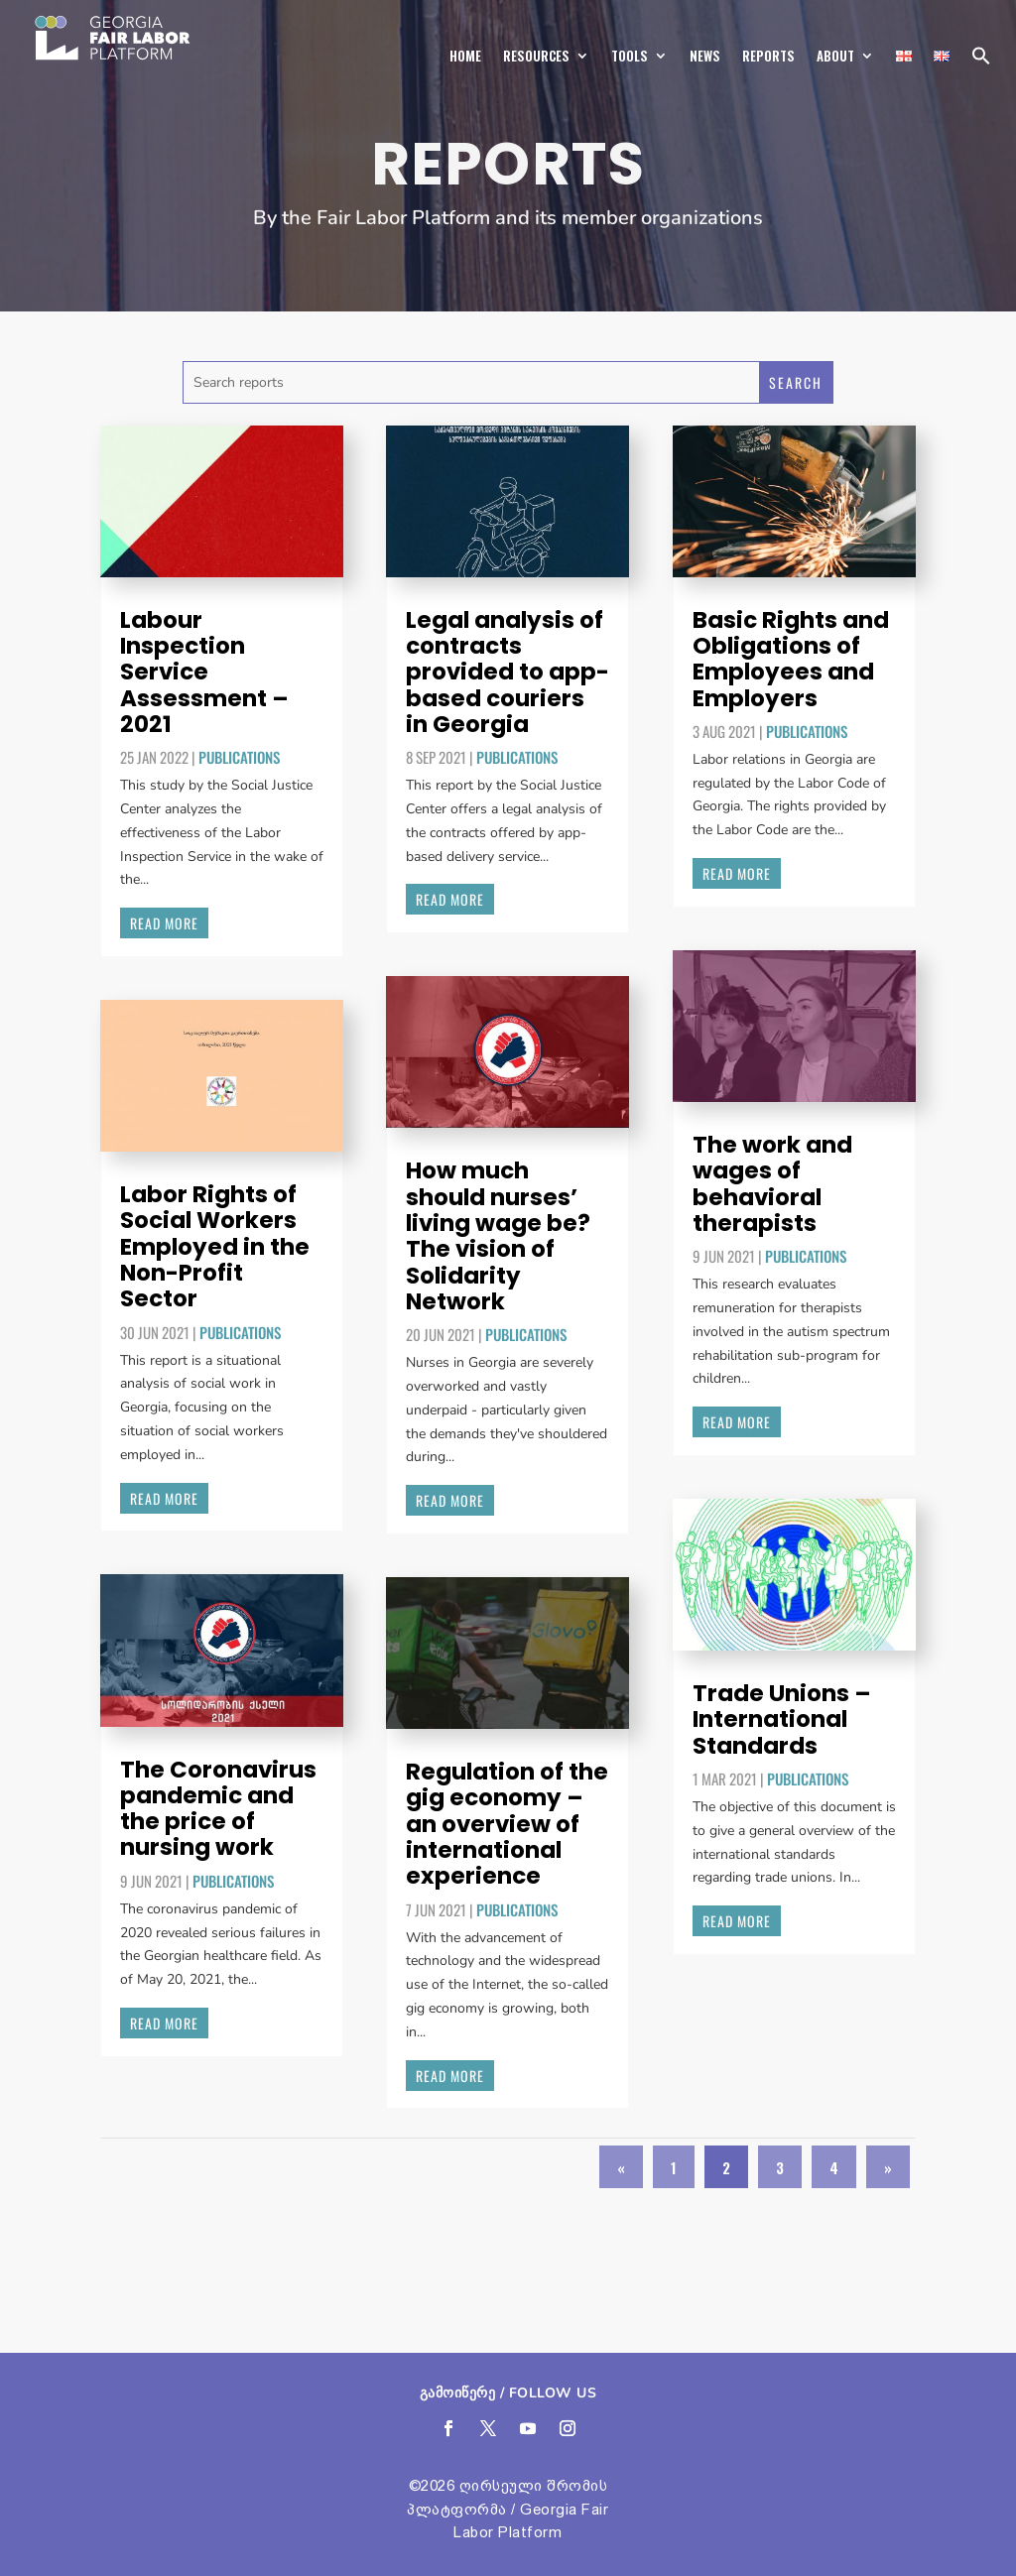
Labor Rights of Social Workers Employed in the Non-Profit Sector (215, 1246)
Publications (239, 757)
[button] (981, 61)
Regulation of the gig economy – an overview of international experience (507, 1824)
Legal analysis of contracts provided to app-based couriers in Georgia (507, 672)
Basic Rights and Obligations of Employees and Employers (791, 659)
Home (465, 55)
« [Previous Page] (621, 2166)
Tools (629, 55)
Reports (768, 55)
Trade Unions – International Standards (782, 1719)
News (705, 55)
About (835, 55)
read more (164, 923)
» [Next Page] (888, 2166)
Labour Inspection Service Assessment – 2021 (204, 672)
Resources (536, 55)
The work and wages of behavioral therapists (772, 1184)
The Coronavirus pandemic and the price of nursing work (218, 1809)
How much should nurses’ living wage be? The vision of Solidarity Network (498, 1235)
